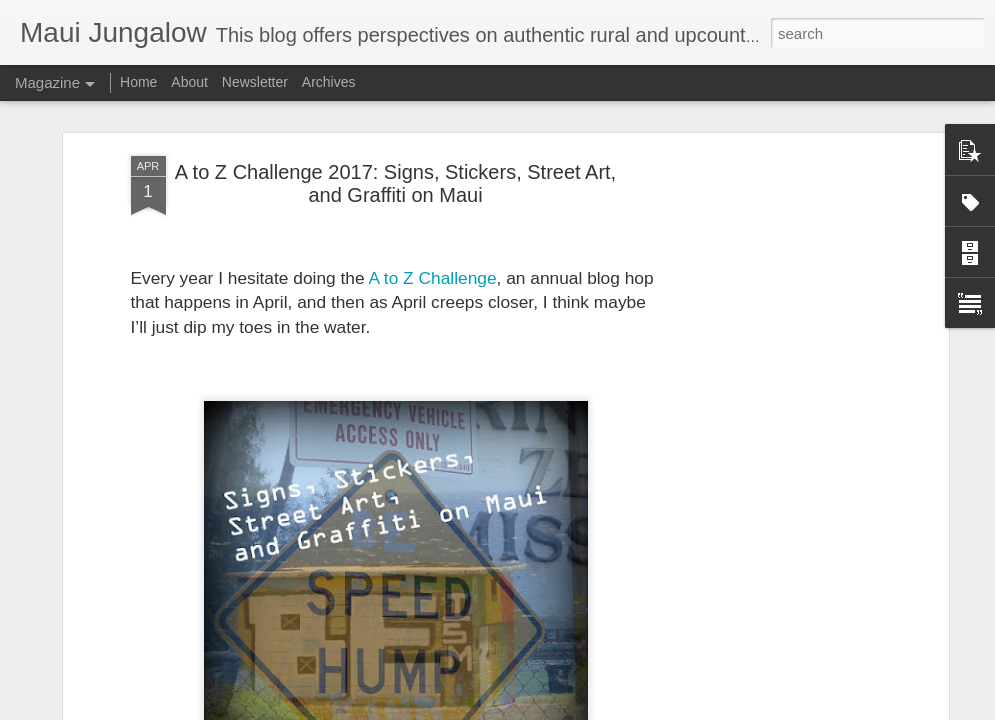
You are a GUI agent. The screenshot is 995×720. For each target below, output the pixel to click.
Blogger (560, 709)
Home (138, 82)
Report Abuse (618, 709)
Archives (329, 82)
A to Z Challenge (432, 233)
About (189, 82)
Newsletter (255, 82)
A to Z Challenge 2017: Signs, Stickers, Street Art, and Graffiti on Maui (395, 138)
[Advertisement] (771, 246)
